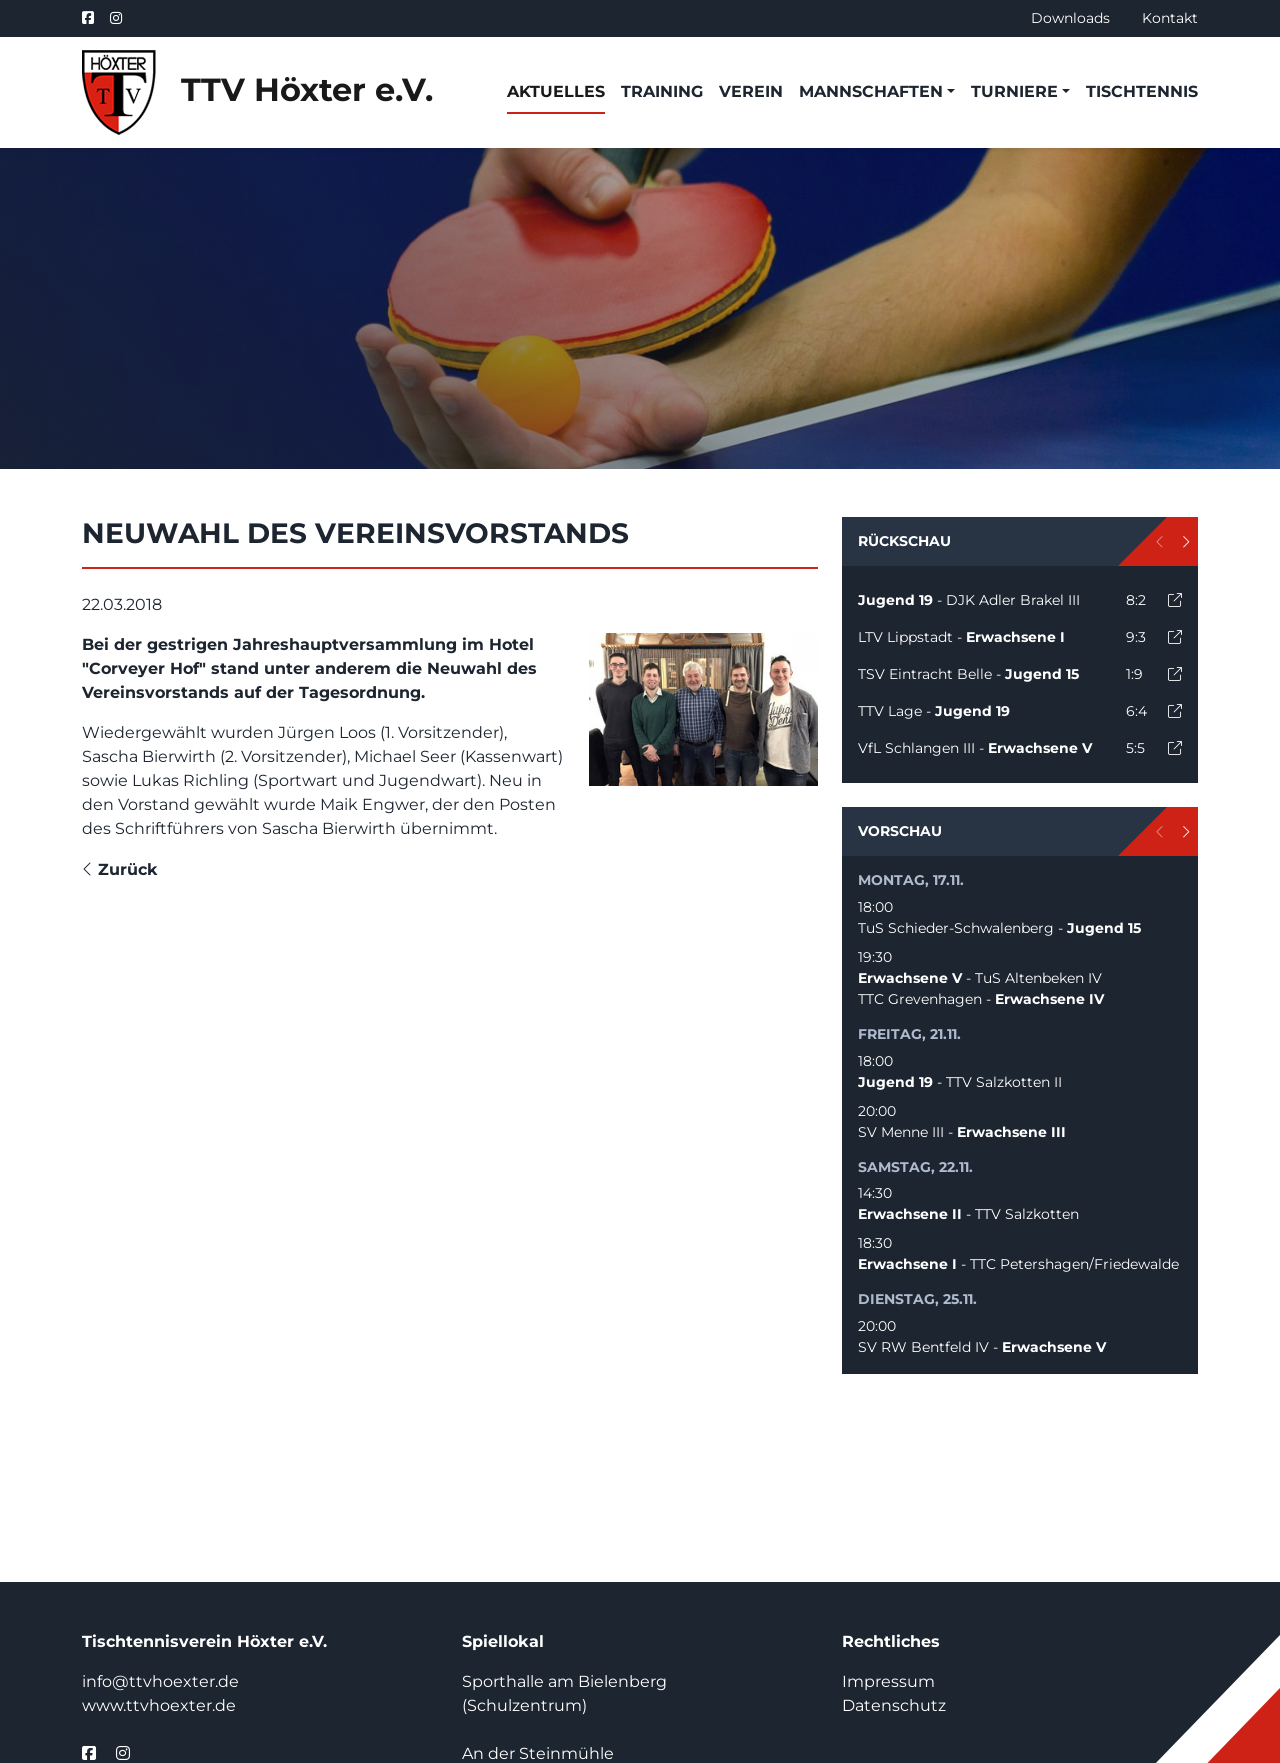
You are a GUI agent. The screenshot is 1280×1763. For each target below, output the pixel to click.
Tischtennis (1142, 91)
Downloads (1070, 18)
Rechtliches (891, 1641)
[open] (1175, 600)
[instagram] (116, 18)
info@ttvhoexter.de (160, 1681)
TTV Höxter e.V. (257, 92)
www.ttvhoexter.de (159, 1705)
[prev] (1160, 541)
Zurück (120, 869)
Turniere (1014, 91)
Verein (751, 91)
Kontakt (1170, 18)
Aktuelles (556, 91)
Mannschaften (871, 91)
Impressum (888, 1681)
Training (662, 91)
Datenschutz (894, 1705)
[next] (1185, 541)
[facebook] (92, 18)
